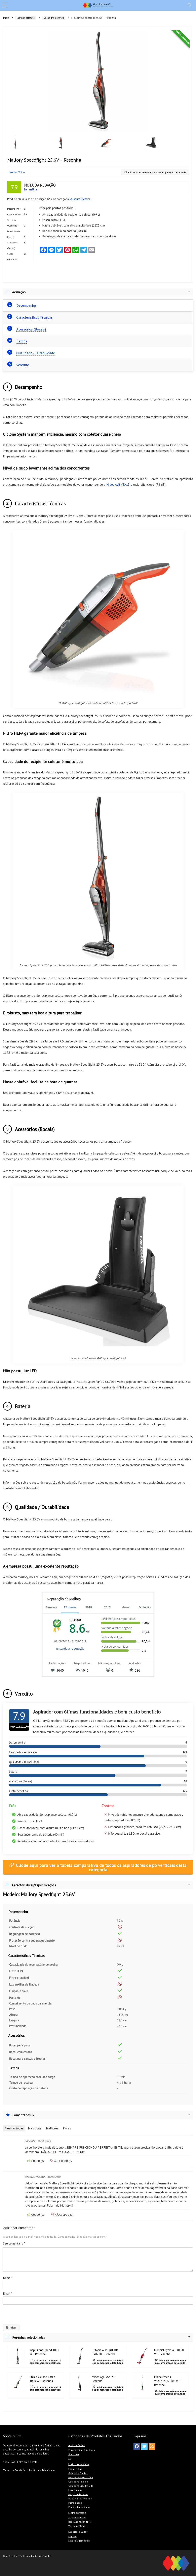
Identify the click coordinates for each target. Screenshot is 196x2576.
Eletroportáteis (26, 18)
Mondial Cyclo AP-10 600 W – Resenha (169, 2352)
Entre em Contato (27, 2462)
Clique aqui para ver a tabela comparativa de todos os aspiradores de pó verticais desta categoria (98, 1867)
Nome (7, 2278)
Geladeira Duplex (78, 2473)
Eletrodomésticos (78, 2464)
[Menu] (5, 5)
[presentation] (33, 2314)
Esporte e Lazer (78, 2531)
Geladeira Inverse (78, 2481)
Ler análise (30, 189)
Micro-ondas (75, 2502)
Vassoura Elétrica (54, 18)
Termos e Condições (15, 2470)
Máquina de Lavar (78, 2494)
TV (69, 2458)
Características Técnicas (34, 317)
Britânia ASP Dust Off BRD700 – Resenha (105, 2352)
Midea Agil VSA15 (118, 484)
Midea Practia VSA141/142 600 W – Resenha (167, 2381)
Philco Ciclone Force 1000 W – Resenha (42, 2379)
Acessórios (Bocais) (31, 329)
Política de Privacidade (42, 2470)
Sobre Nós (9, 2462)
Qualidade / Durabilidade (35, 353)
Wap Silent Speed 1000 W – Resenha (44, 2352)
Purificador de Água (79, 2506)
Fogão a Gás (75, 2468)
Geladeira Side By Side (80, 2485)
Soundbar (73, 2454)
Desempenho (26, 305)
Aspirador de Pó (77, 2517)
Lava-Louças (75, 2490)
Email (7, 2293)
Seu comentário (14, 2243)
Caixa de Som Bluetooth (81, 2449)
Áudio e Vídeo (76, 2445)
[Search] (190, 5)
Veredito (22, 365)
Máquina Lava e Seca (80, 2498)
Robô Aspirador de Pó (80, 2521)
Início (6, 18)
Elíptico (72, 2536)
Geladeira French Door (80, 2477)
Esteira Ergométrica (79, 2540)
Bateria (21, 341)
